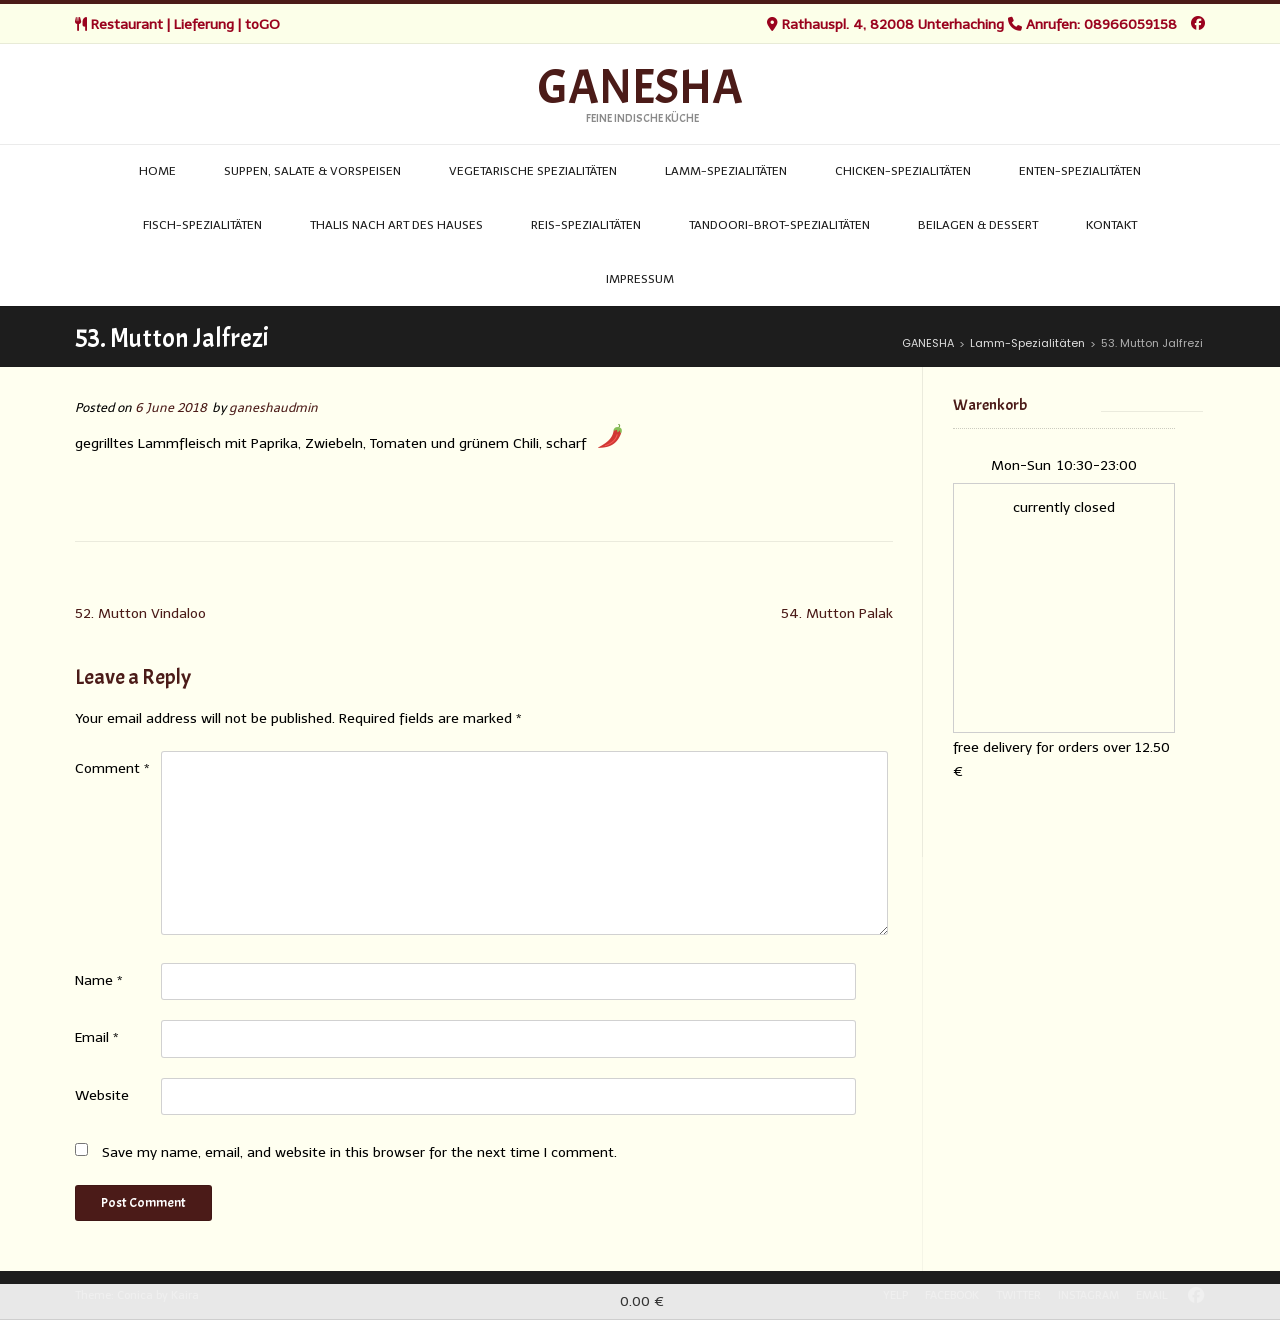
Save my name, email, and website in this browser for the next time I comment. (359, 1152)
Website (102, 1095)
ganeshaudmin (273, 407)
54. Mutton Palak (837, 613)
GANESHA (640, 88)
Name (99, 980)
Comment (112, 768)
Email (97, 1037)
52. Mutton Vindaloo (140, 613)
